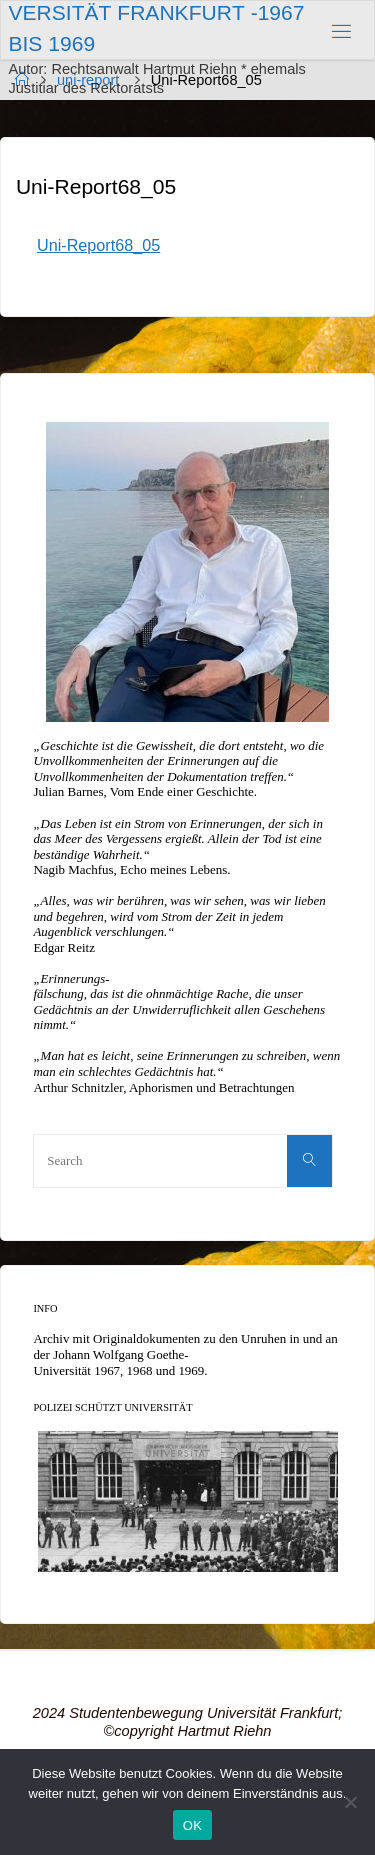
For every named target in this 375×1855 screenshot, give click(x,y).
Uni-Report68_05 (98, 245)
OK (192, 1825)
